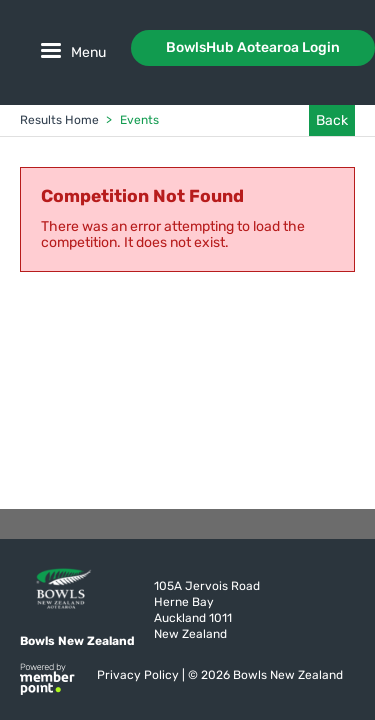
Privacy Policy (139, 675)
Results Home (59, 120)
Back (332, 120)
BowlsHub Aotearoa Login (253, 47)
